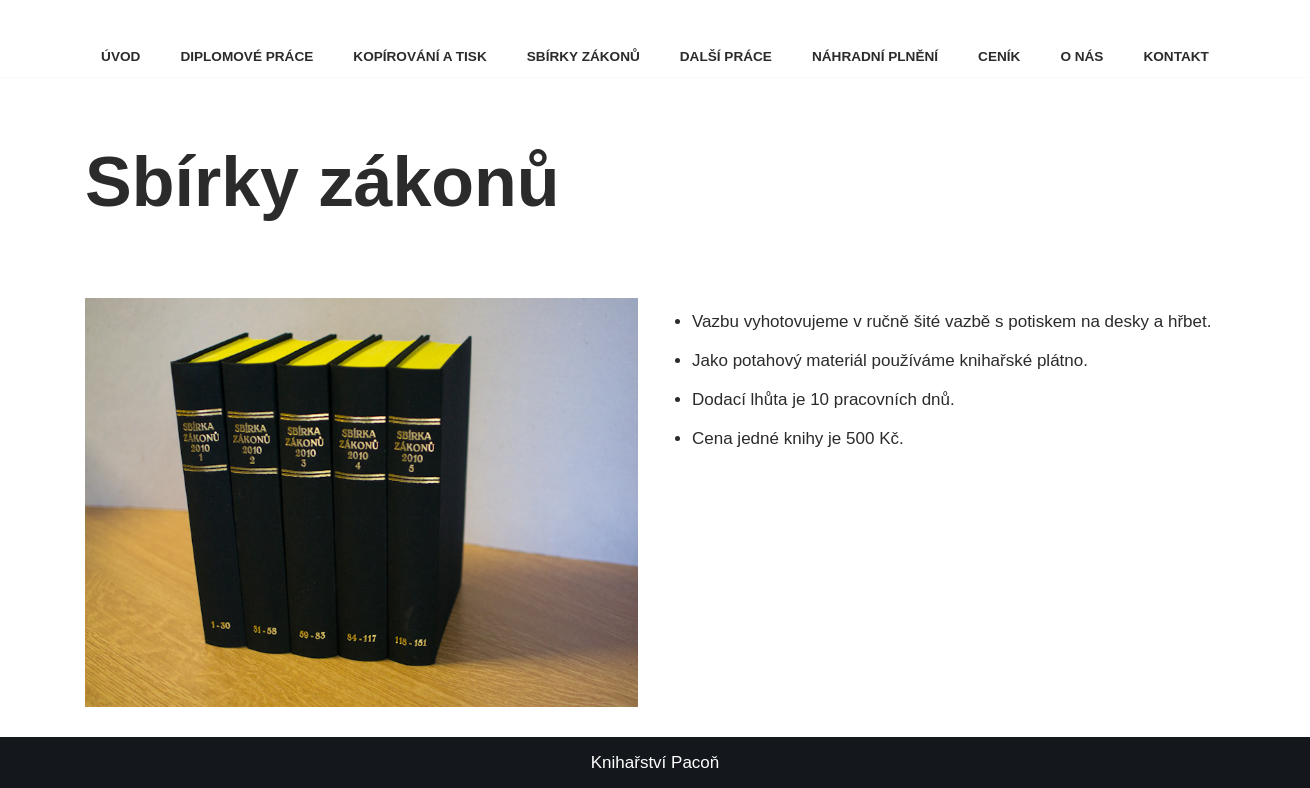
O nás (1081, 56)
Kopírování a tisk (419, 56)
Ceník (999, 56)
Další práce (726, 56)
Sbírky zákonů (583, 56)
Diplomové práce (246, 56)
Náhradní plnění (875, 56)
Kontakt (1175, 56)
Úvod (120, 56)
